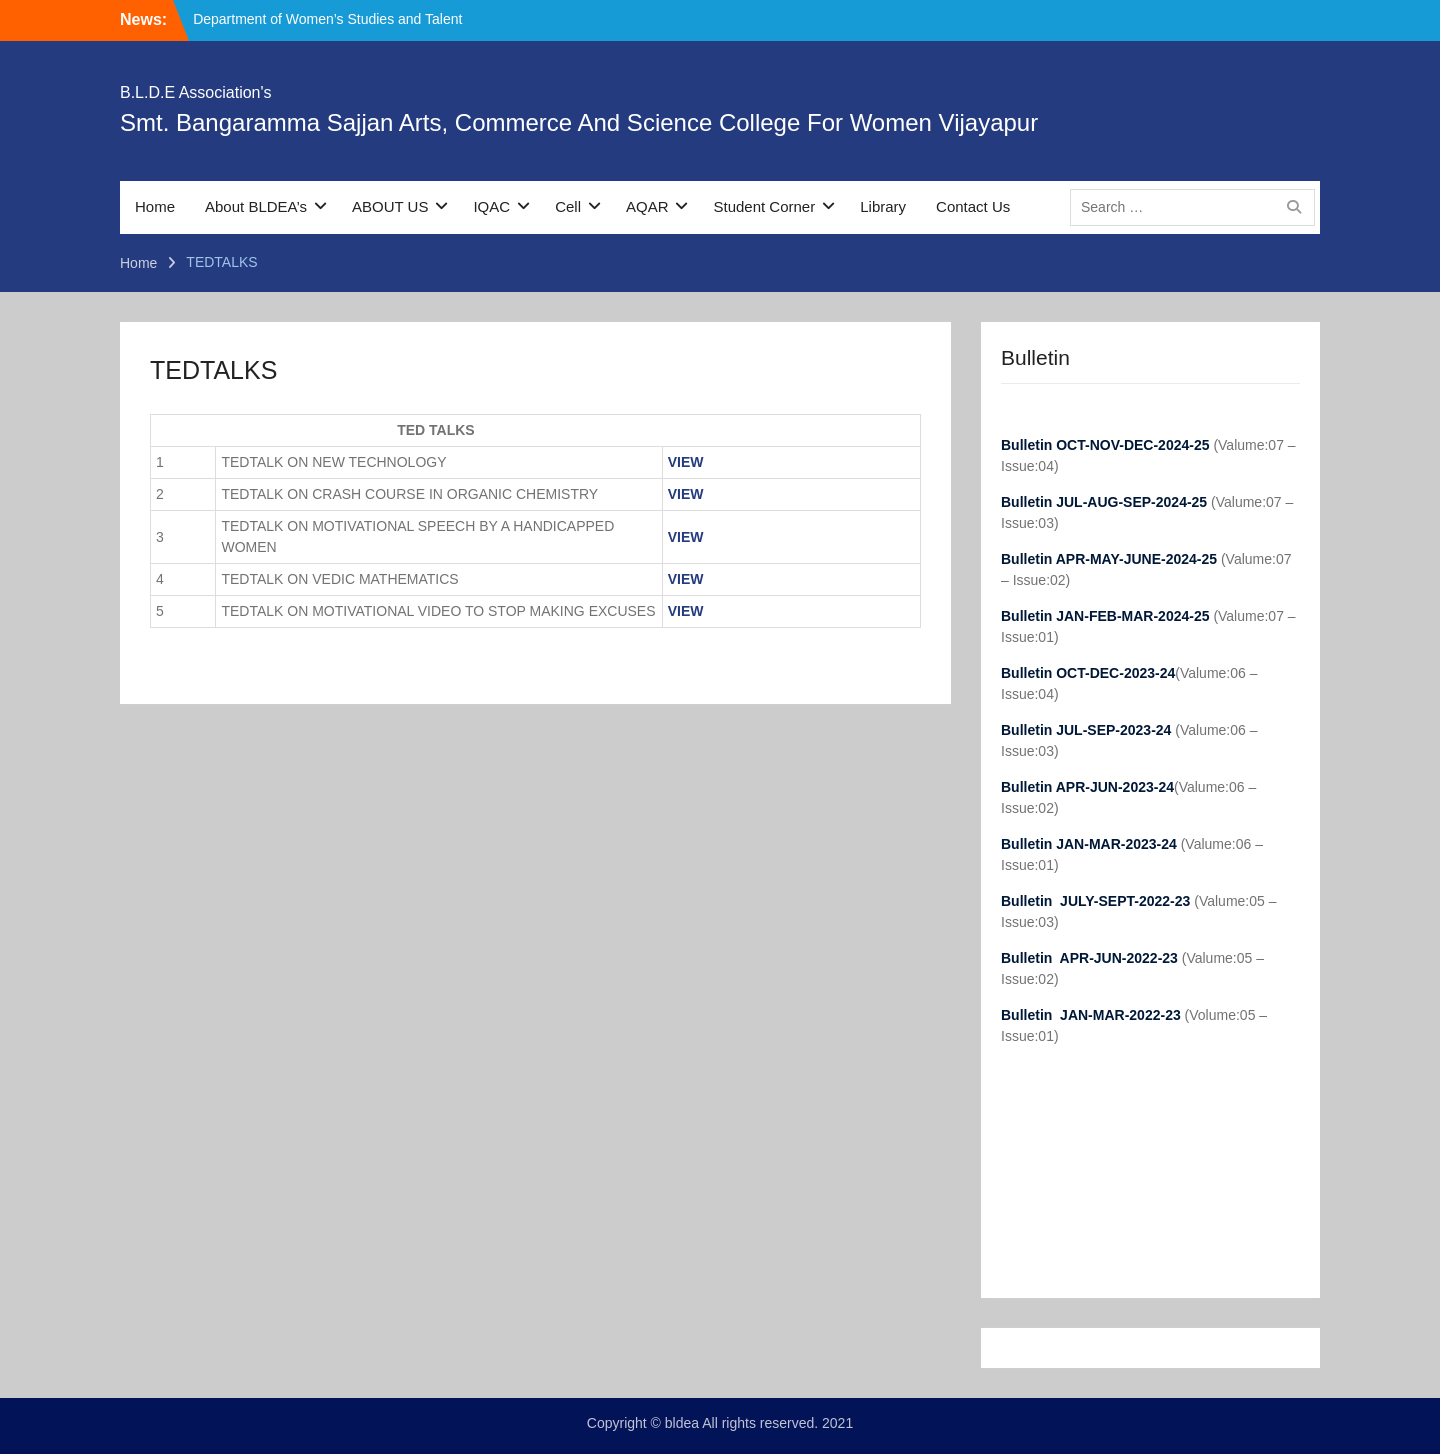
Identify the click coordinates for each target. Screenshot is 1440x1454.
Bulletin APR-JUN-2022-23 (1091, 958)
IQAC (491, 206)
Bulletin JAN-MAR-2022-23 (1093, 1015)
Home (155, 206)
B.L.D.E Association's (196, 92)
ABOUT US (390, 206)
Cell (568, 206)
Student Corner (764, 206)
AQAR (647, 206)
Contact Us (973, 206)
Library (883, 206)
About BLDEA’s (256, 206)
